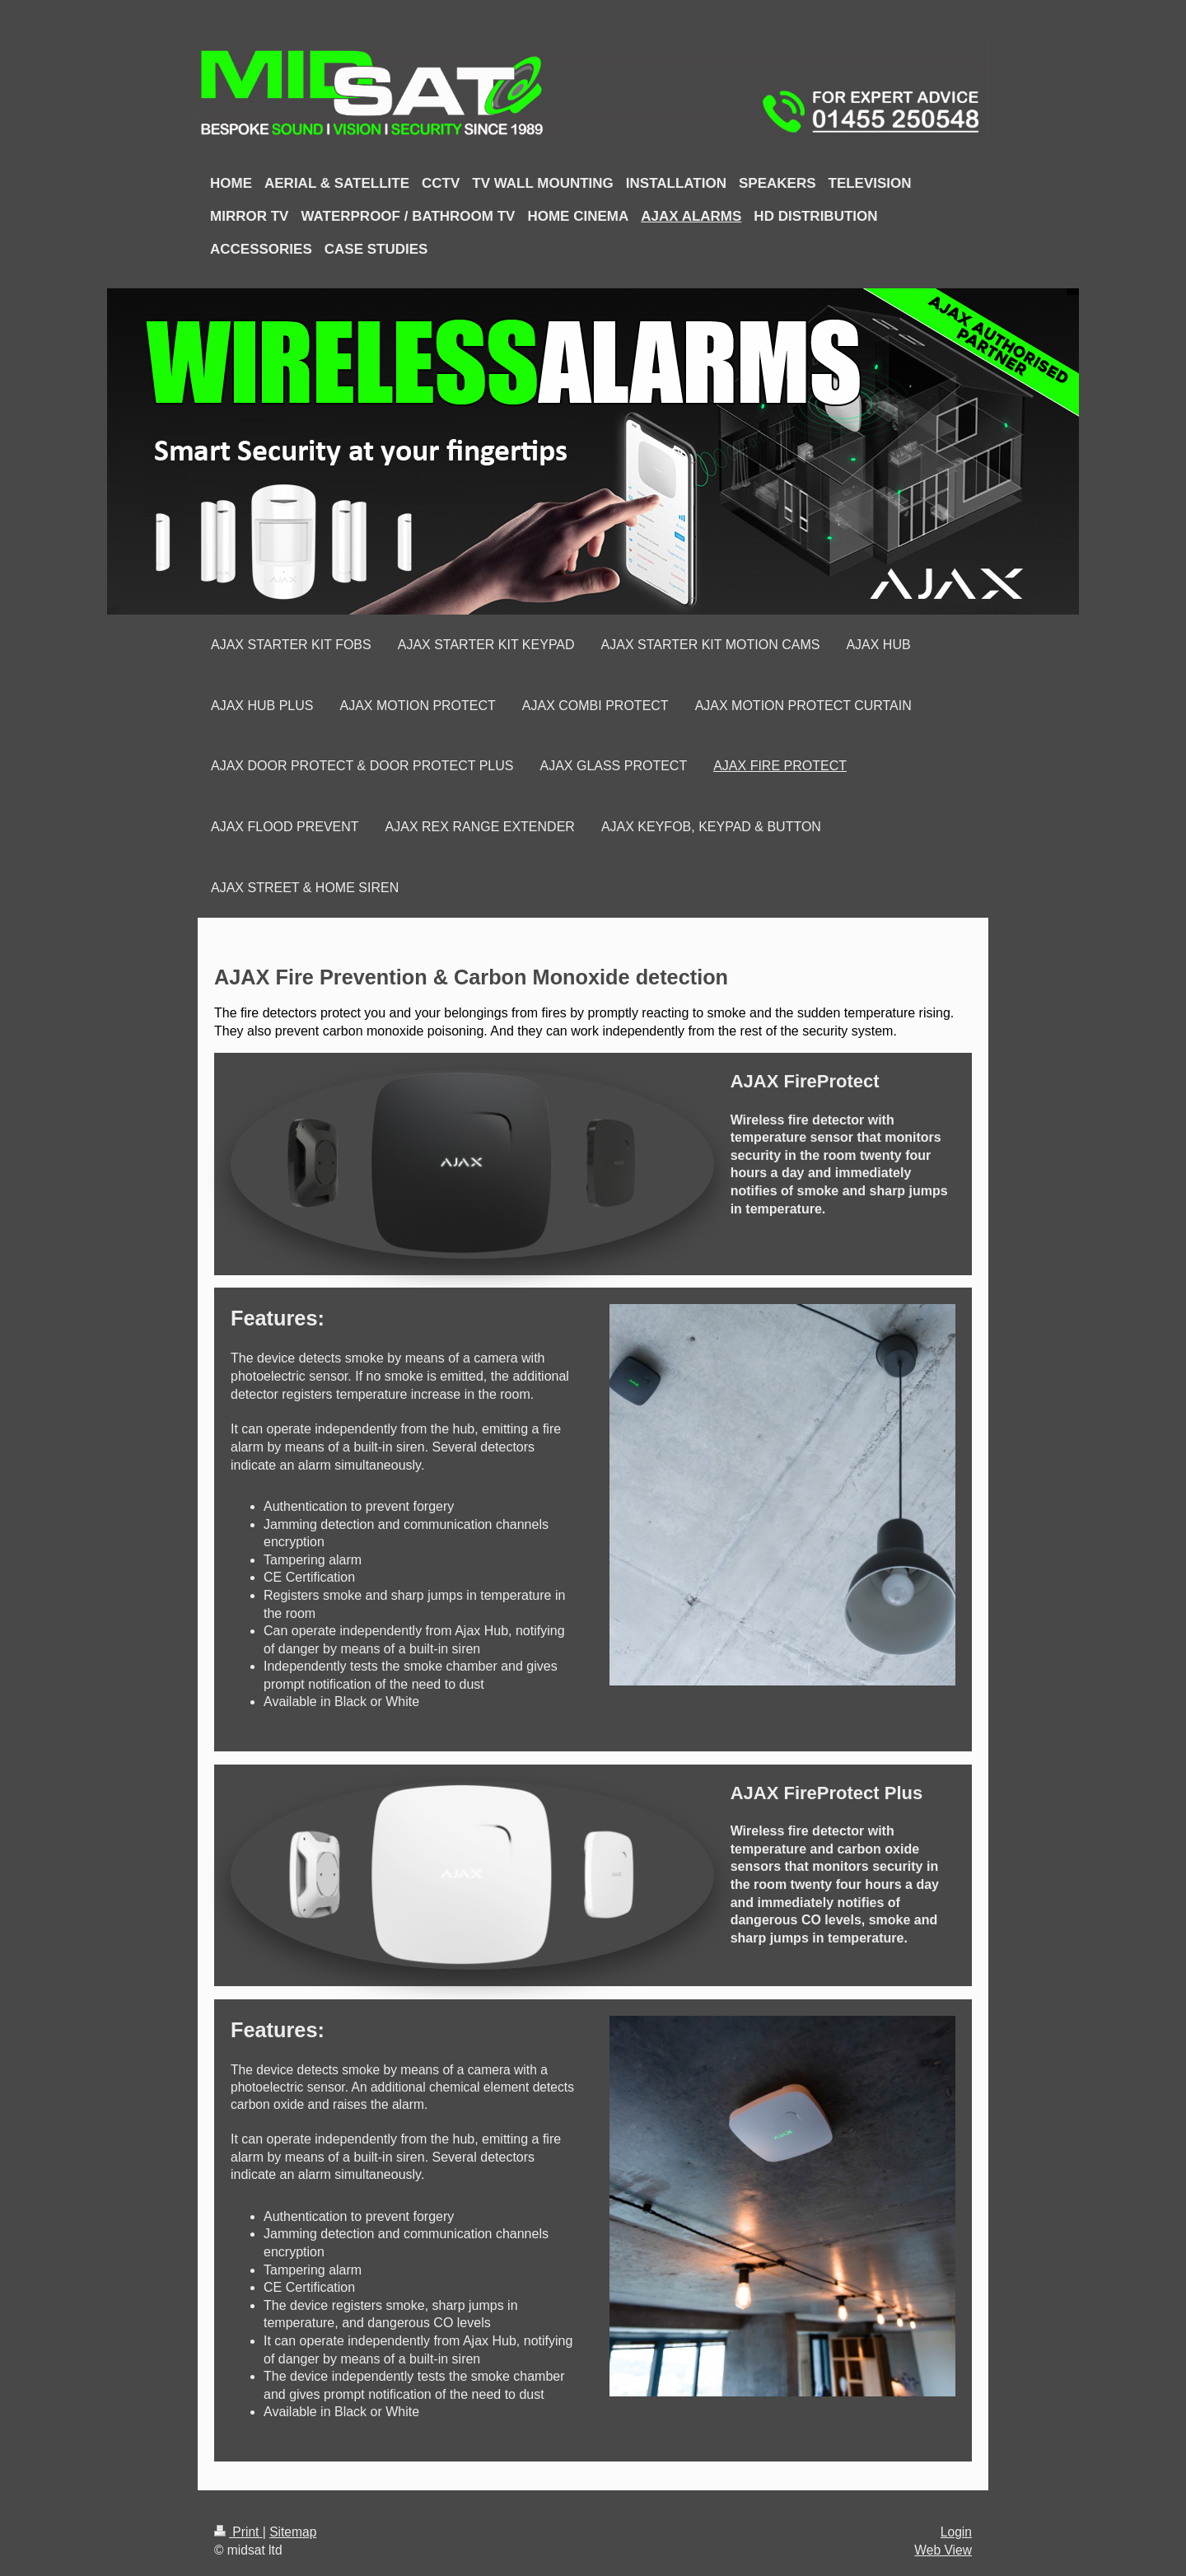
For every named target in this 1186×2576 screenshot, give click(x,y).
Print (238, 2532)
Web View (943, 2550)
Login (956, 2532)
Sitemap (292, 2532)
